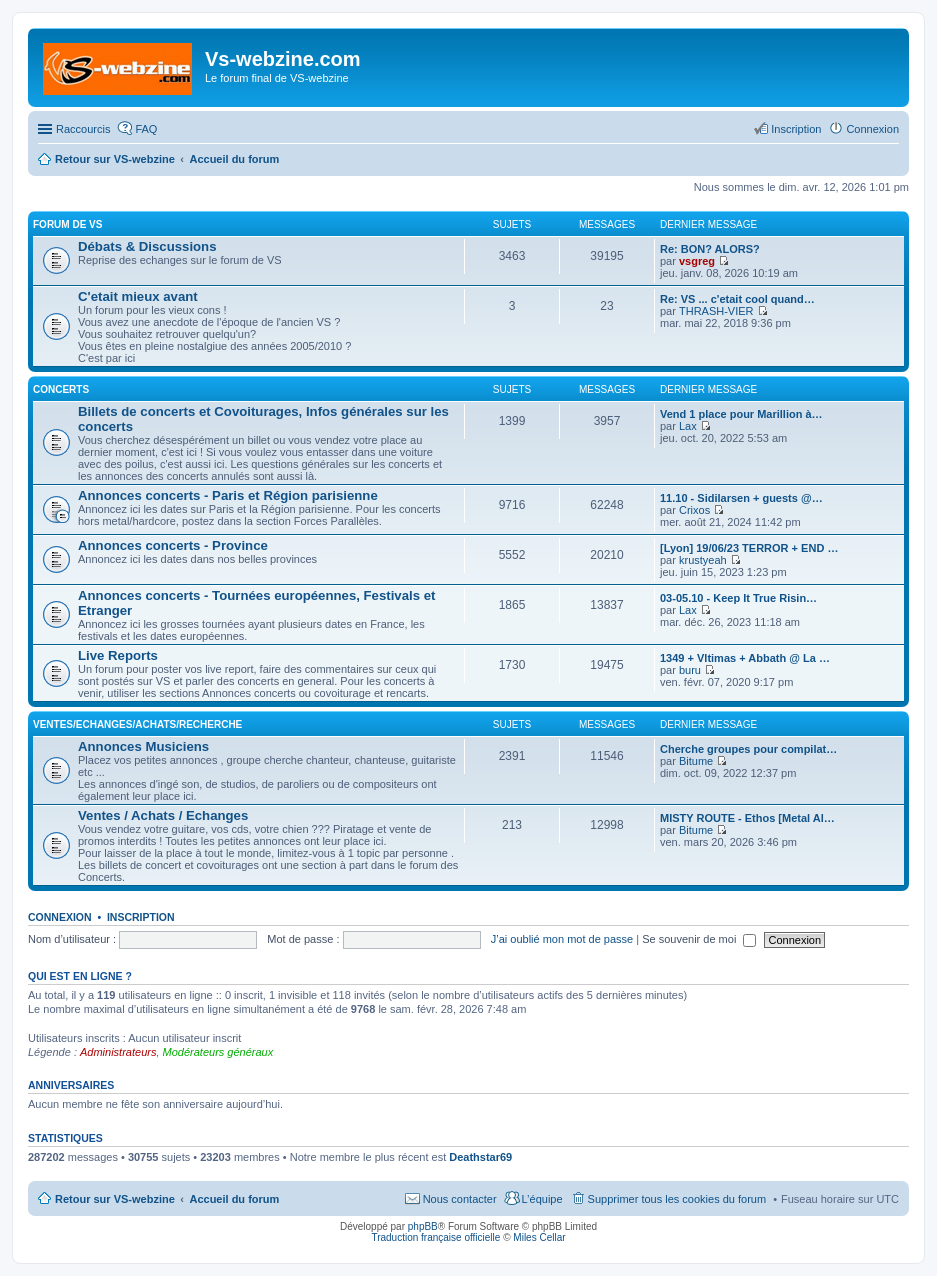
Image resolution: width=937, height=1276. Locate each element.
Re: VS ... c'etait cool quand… (737, 299)
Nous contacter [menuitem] (460, 1199)
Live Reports (118, 655)
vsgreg (697, 261)
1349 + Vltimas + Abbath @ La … (745, 658)
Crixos (694, 510)
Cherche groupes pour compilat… (748, 749)
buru (690, 670)
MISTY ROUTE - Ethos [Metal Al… (747, 818)
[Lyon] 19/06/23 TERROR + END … (749, 548)
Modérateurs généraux (218, 1052)
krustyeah (703, 560)
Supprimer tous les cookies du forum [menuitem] (677, 1199)
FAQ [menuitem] (146, 129)
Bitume (696, 761)
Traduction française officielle (435, 1237)
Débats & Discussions (147, 246)
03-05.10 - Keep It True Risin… (738, 598)
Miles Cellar (539, 1237)
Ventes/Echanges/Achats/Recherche (137, 724)
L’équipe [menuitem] (542, 1199)
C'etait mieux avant (138, 296)
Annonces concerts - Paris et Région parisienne (228, 495)
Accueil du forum (234, 1199)
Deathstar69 (480, 1157)
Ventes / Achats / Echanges (163, 815)
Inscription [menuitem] (796, 129)
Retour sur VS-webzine (115, 1199)
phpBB (423, 1226)
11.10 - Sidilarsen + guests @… (741, 498)
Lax (688, 426)
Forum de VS (67, 224)
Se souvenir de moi (699, 939)
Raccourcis (83, 129)
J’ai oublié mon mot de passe (562, 939)
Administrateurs (118, 1052)
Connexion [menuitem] (872, 129)
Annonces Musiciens (143, 746)
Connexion (60, 917)
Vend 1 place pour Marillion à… (741, 414)
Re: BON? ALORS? (710, 249)
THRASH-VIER (716, 311)
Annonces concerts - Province (173, 545)
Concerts (61, 389)
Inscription (141, 917)
